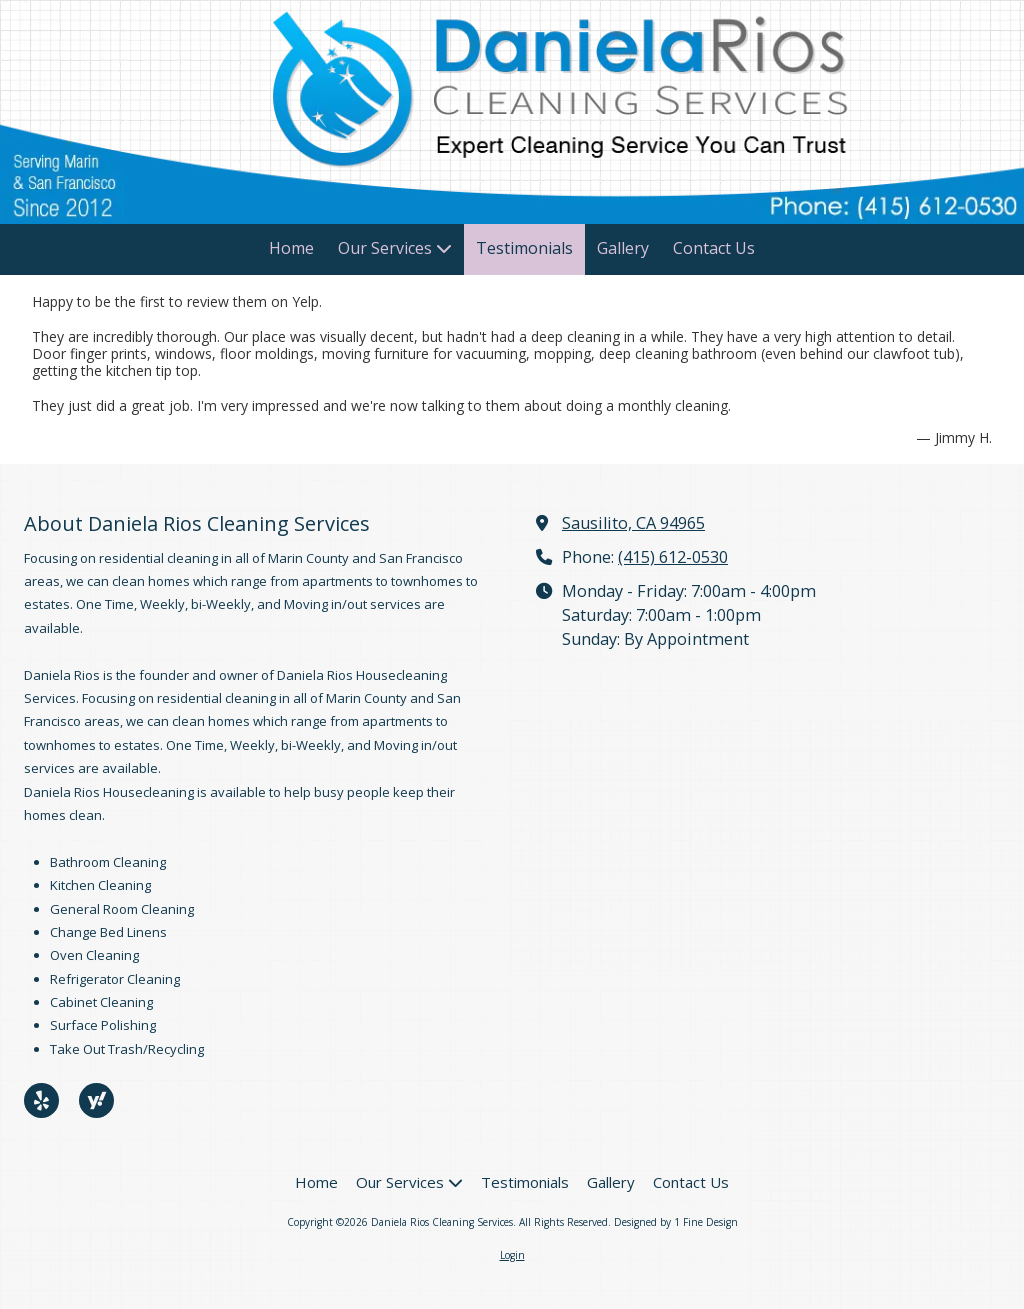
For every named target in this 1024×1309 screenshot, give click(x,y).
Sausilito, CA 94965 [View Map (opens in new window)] (633, 523)
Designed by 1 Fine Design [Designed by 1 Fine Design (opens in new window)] (676, 1222)
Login (512, 1255)
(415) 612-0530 (673, 557)
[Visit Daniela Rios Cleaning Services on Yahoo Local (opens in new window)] (96, 1100)
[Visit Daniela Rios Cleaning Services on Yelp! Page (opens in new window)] (41, 1100)
